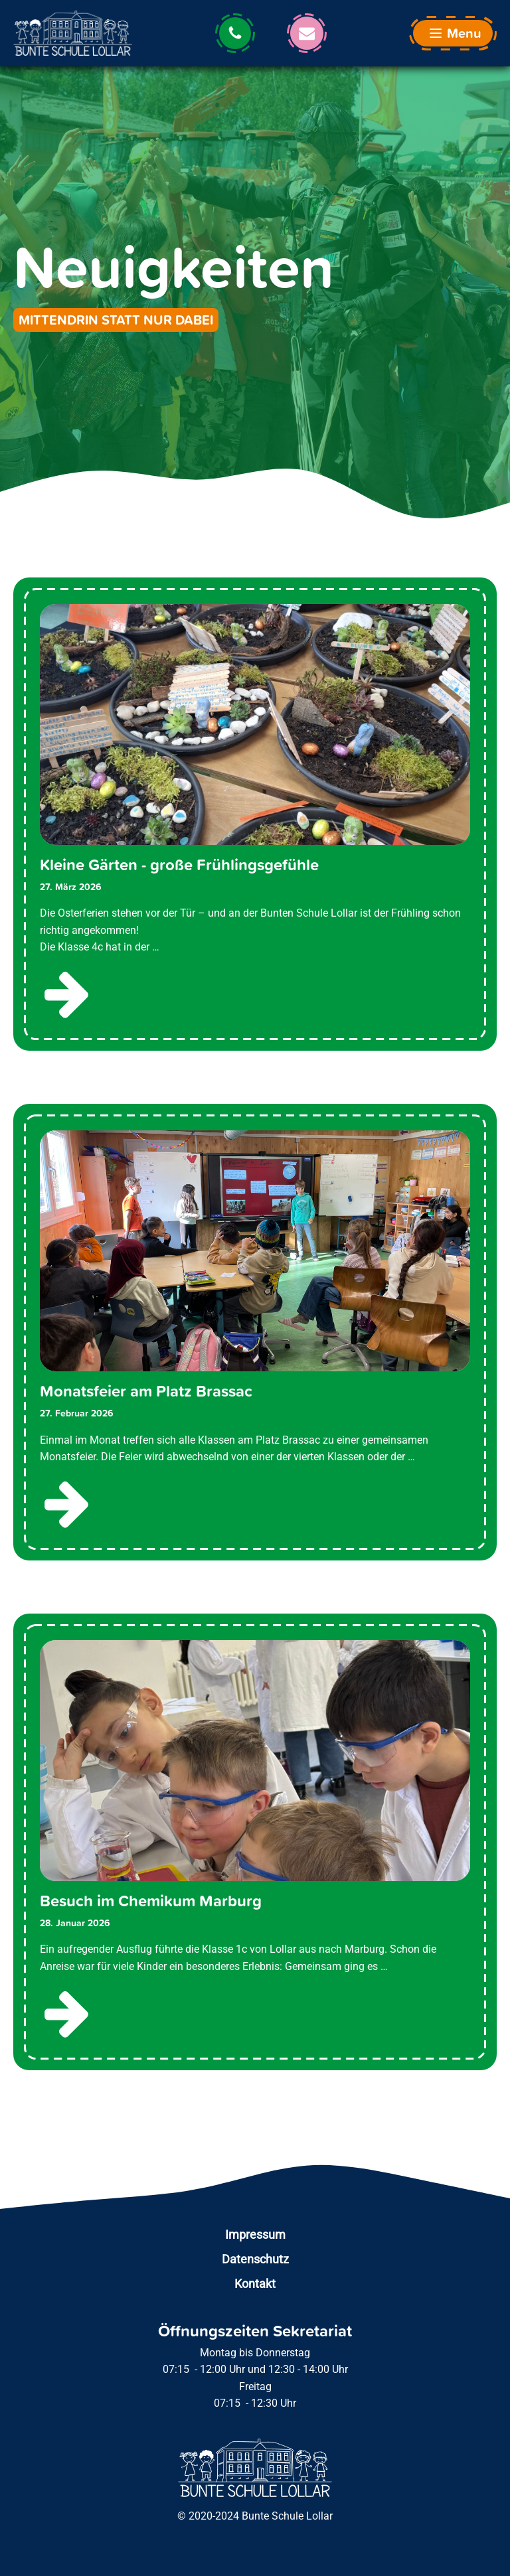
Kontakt (255, 2284)
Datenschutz (255, 2259)
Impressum (255, 2234)
